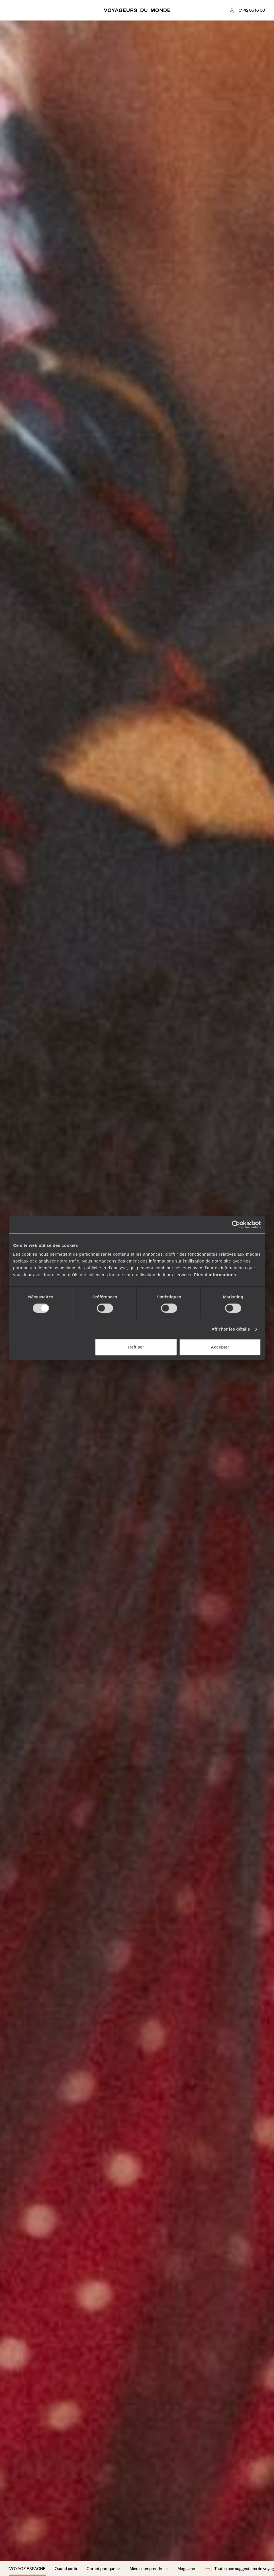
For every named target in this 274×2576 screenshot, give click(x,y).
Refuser (136, 1347)
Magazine (186, 2568)
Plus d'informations (215, 1274)
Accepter (220, 1347)
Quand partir (66, 2568)
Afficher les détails (230, 1329)
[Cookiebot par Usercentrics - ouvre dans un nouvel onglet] (236, 1224)
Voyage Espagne (27, 2568)
